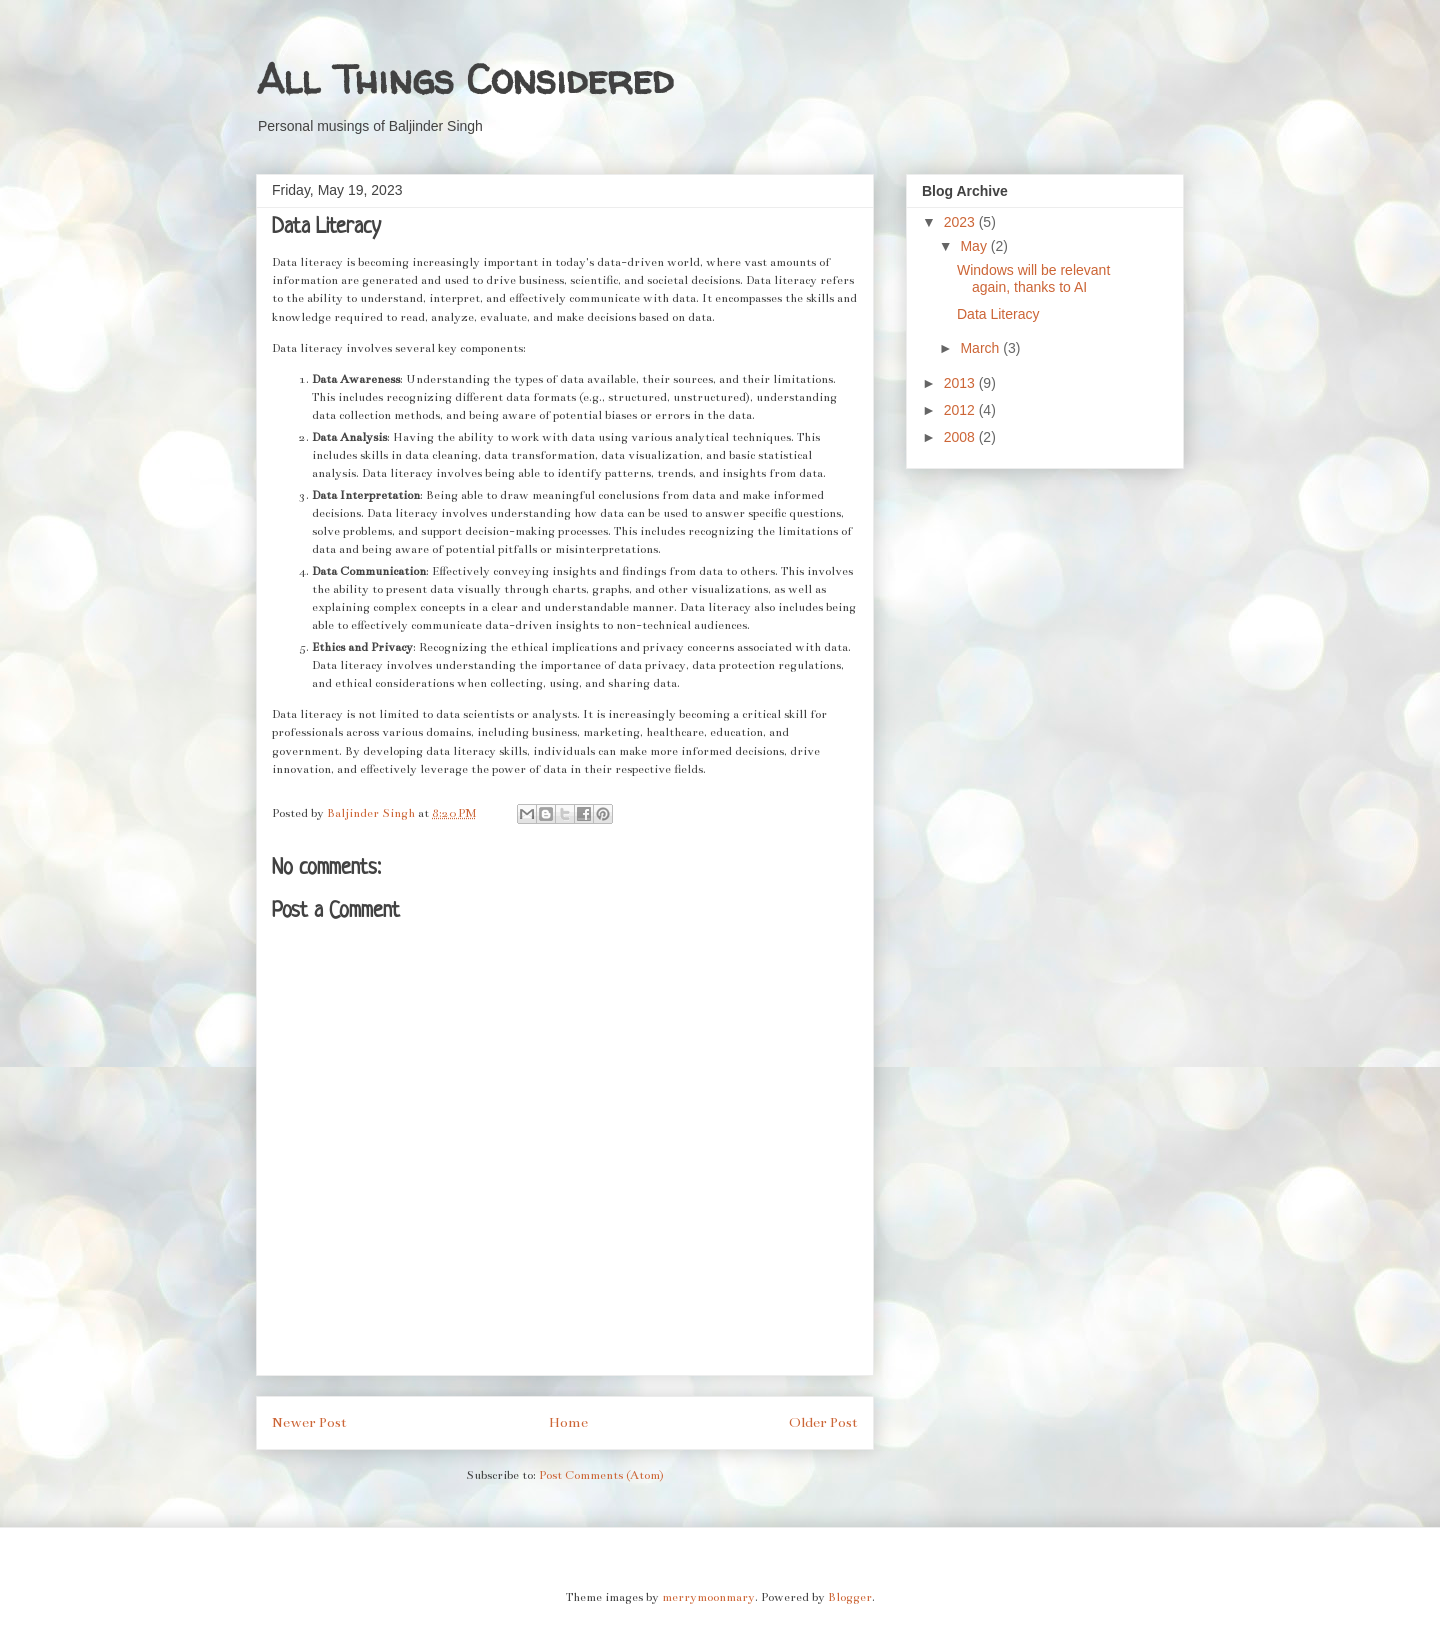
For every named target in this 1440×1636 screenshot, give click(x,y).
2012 (961, 410)
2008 (961, 437)
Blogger (850, 1597)
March (981, 348)
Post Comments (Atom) (601, 1475)
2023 (961, 222)
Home (568, 1422)
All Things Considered (464, 79)
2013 (961, 383)
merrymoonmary (708, 1597)
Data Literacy (998, 314)
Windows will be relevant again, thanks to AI (1033, 278)
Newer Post (309, 1422)
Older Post (823, 1422)
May (975, 246)
